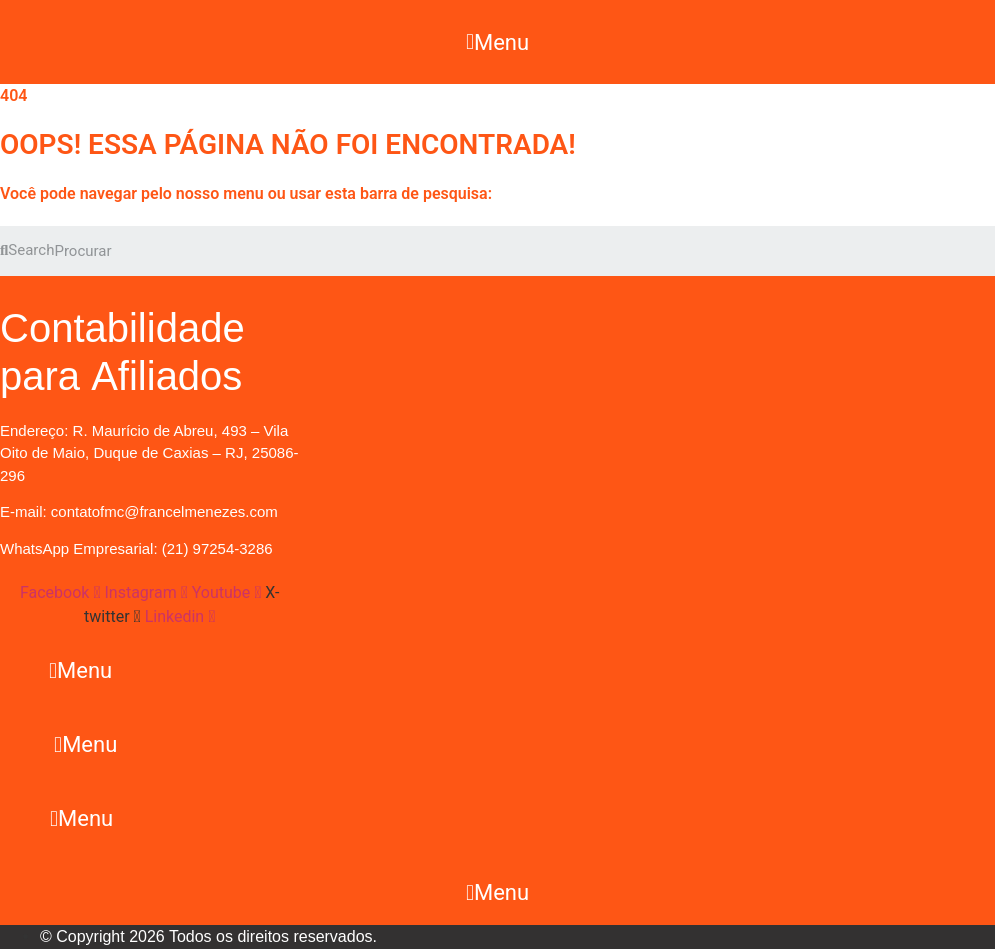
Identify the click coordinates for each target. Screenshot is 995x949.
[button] (497, 42)
